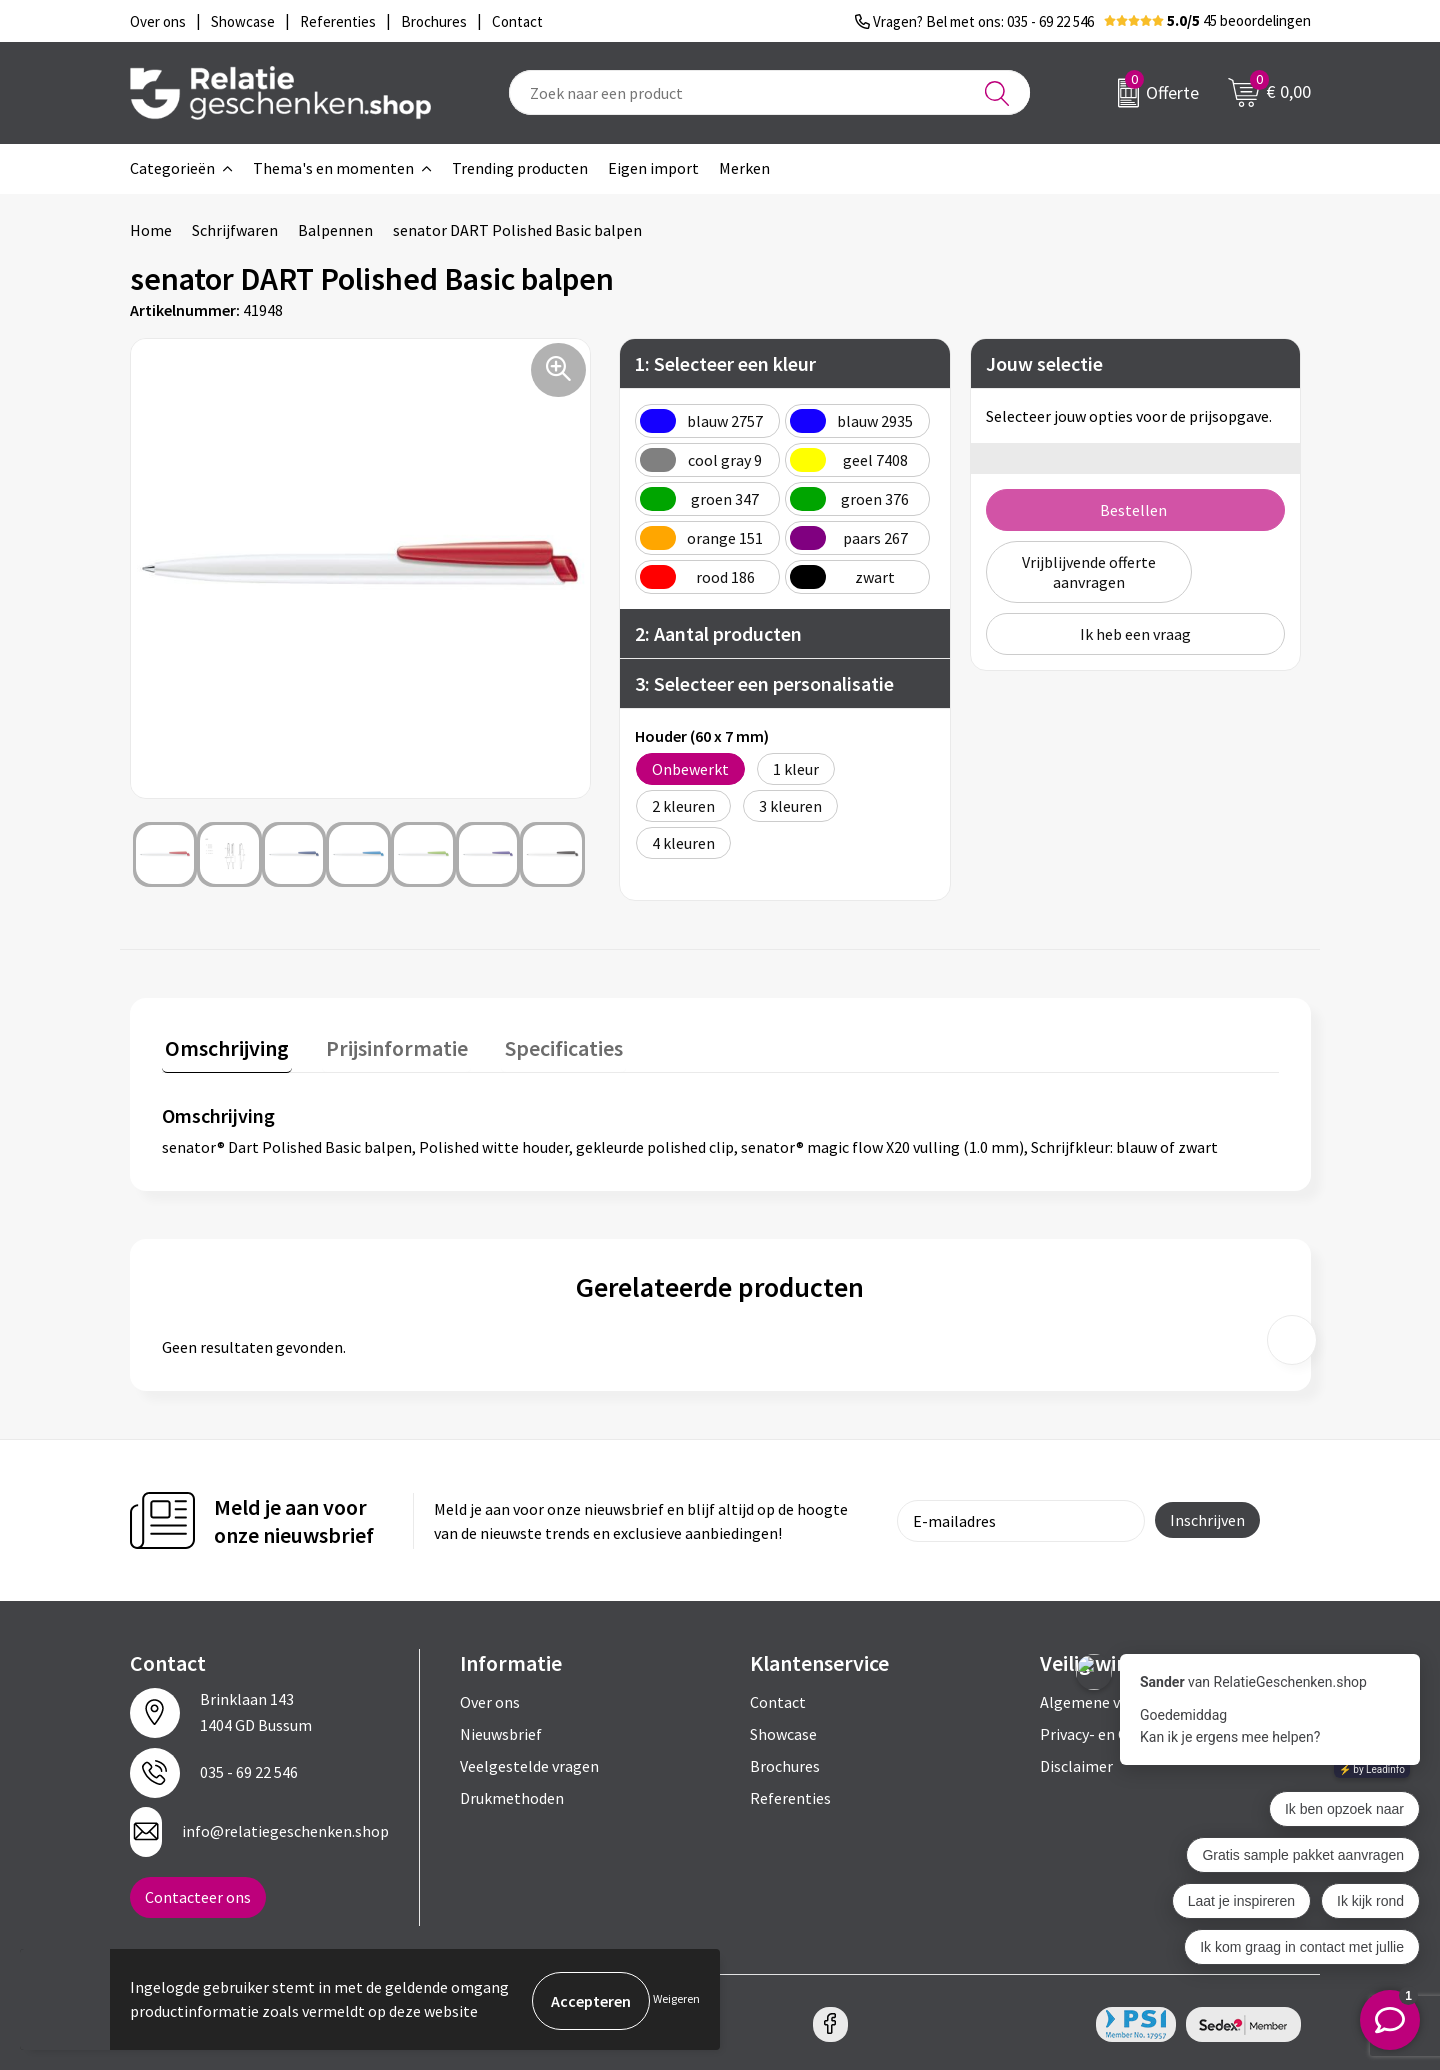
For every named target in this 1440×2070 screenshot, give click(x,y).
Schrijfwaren (235, 230)
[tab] (224, 1049)
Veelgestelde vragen (529, 1763)
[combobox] (769, 92)
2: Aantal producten (718, 633)
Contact (778, 1699)
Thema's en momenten (333, 168)
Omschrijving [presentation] (224, 1045)
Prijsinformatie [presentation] (387, 1045)
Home (151, 230)
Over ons (490, 1699)
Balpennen (335, 230)
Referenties (790, 1795)
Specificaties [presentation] (547, 1045)
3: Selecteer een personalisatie (764, 683)
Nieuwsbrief (501, 1731)
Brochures (785, 1763)
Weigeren (676, 2000)
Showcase (783, 1731)
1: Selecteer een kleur (725, 363)
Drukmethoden (512, 1795)
